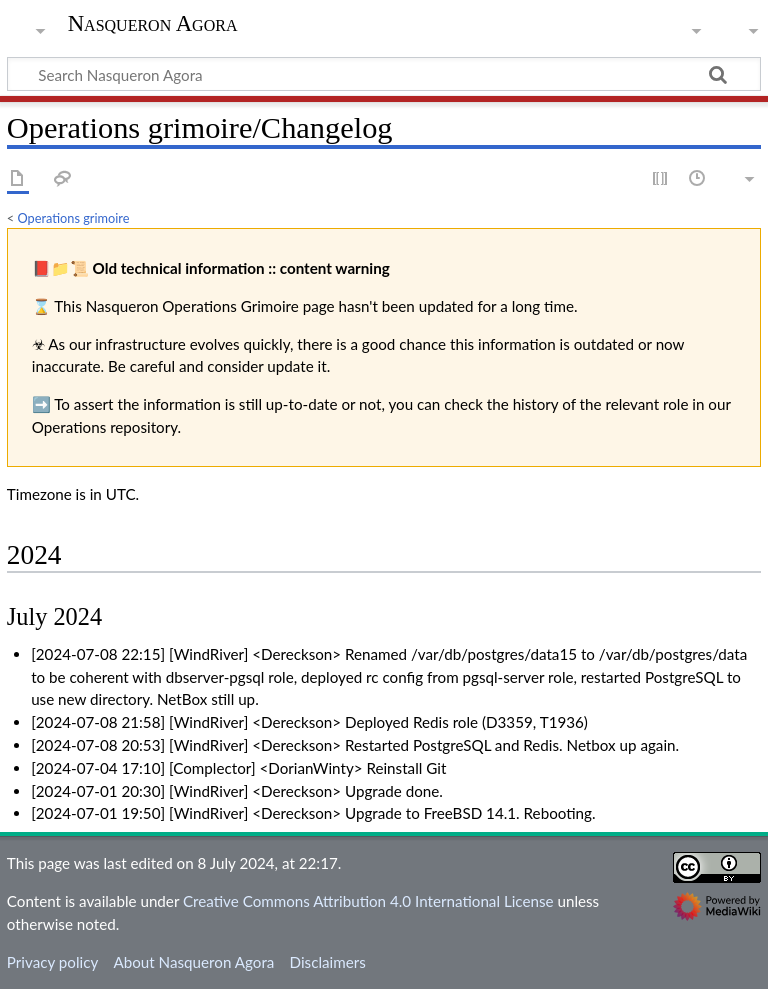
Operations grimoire (74, 218)
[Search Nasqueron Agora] (384, 74)
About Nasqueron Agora (193, 962)
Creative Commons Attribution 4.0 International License (368, 901)
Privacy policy (52, 962)
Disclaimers (328, 962)
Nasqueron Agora (153, 24)
